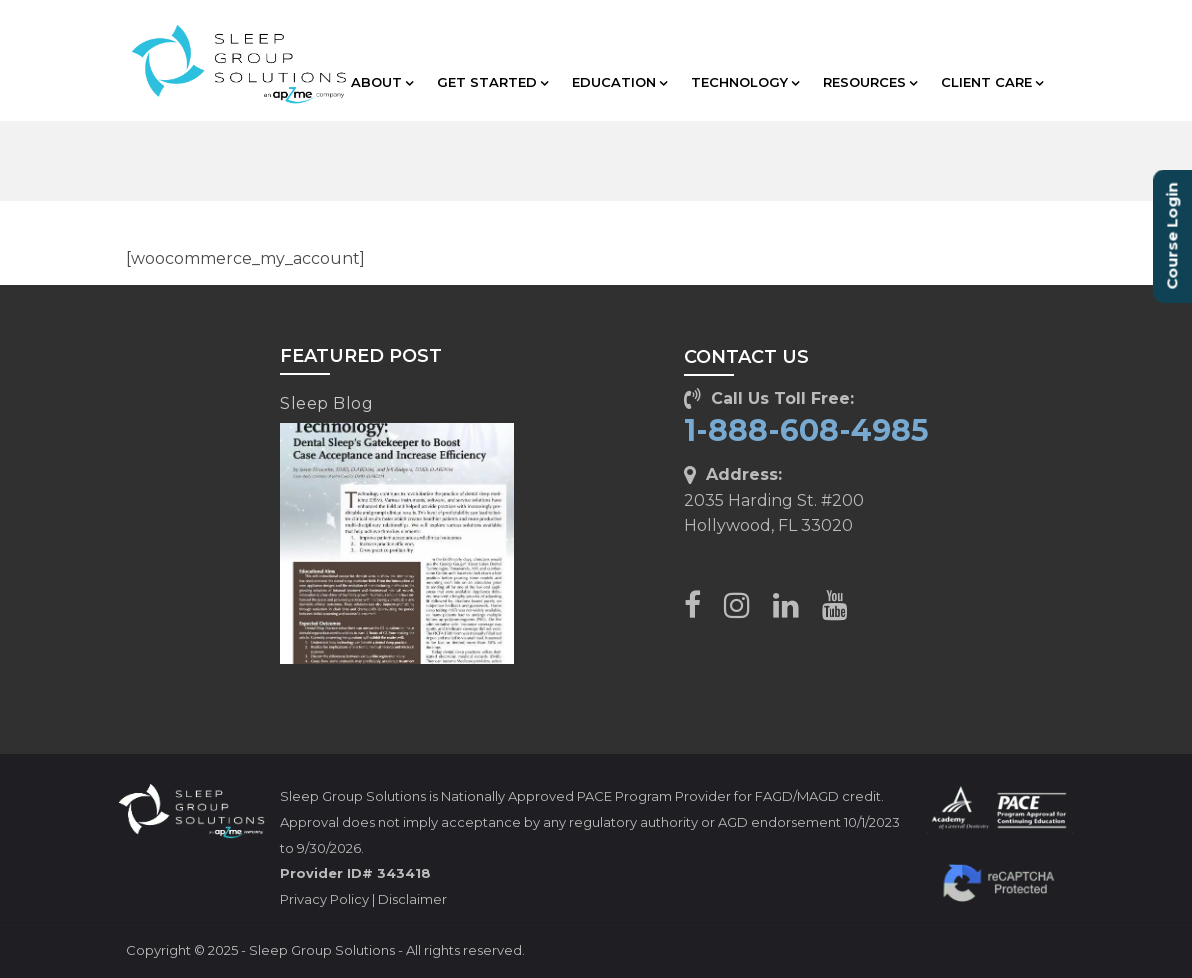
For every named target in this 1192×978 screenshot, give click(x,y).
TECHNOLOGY (745, 82)
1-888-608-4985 (806, 430)
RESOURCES (870, 82)
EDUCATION (619, 82)
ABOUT (382, 82)
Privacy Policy (324, 899)
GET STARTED (492, 82)
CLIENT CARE (992, 82)
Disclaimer (412, 899)
